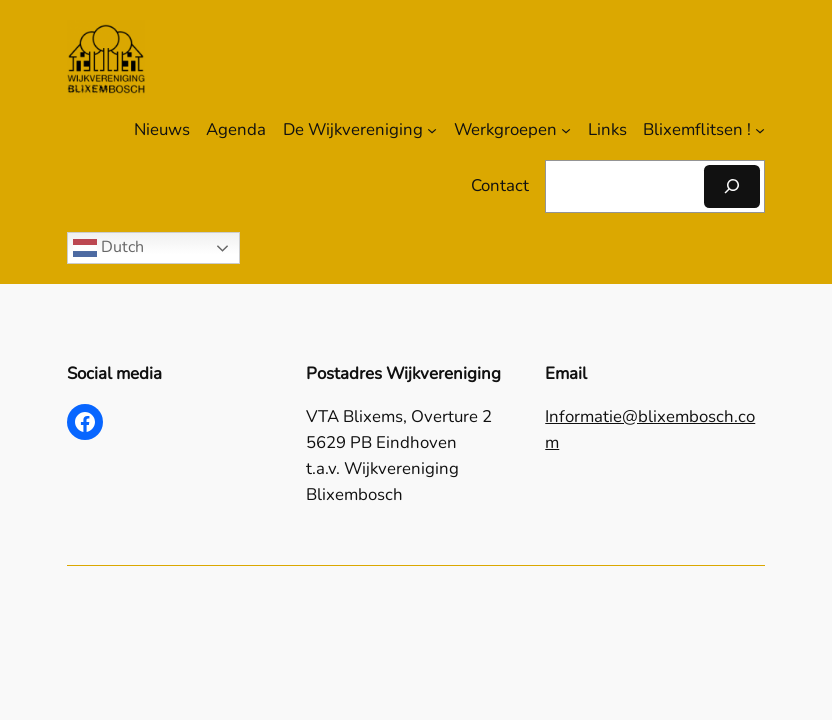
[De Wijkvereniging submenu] (432, 130)
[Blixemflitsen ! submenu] (760, 130)
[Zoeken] (732, 186)
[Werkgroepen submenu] (566, 130)
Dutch (108, 248)
